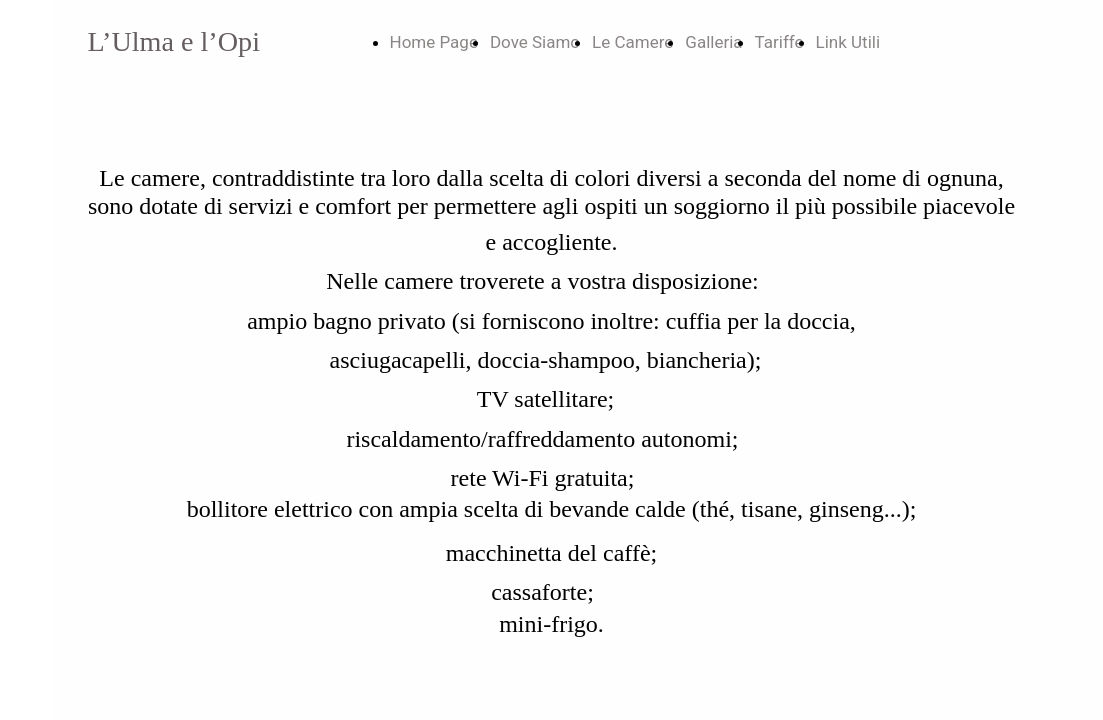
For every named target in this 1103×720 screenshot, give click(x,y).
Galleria (713, 42)
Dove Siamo (535, 42)
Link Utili (848, 42)
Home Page (434, 42)
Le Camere (632, 42)
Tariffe (779, 42)
